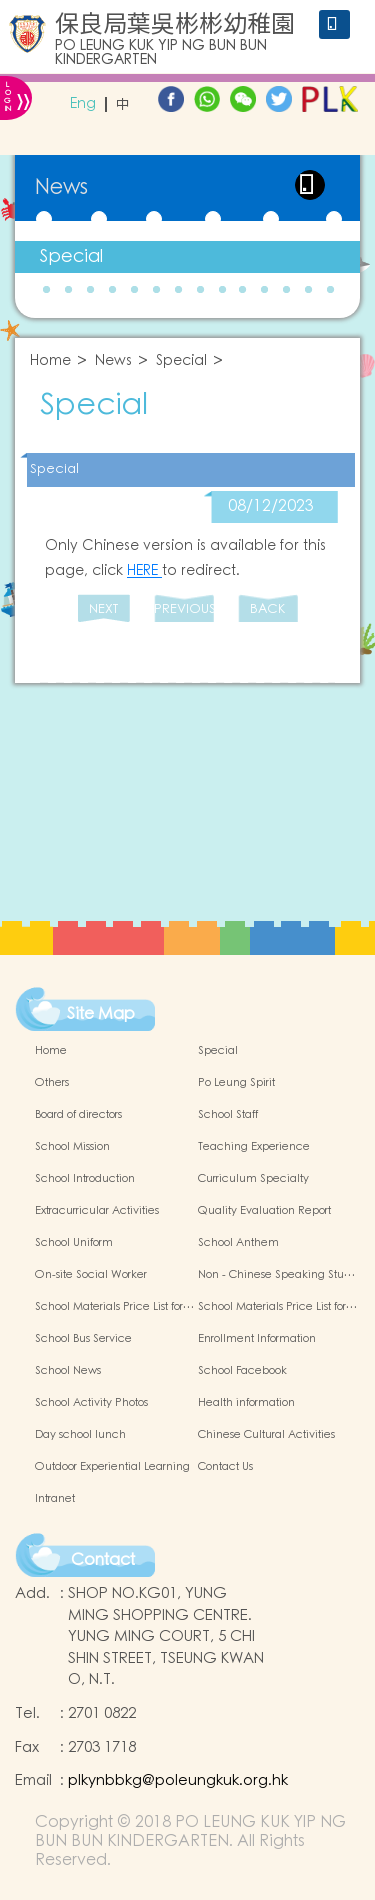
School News (68, 1371)
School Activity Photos (91, 1403)
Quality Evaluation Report (264, 1211)
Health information (246, 1403)
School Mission (72, 1147)
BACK (267, 609)
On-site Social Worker (91, 1275)
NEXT (103, 609)
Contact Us (225, 1467)
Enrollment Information (257, 1339)
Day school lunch (80, 1435)
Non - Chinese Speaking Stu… (276, 1275)
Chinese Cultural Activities (266, 1435)
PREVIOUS (184, 609)
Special (71, 256)
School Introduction (85, 1179)
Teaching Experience (254, 1147)
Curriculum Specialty (253, 1179)
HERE (144, 571)
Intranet (55, 1499)
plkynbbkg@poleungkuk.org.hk (178, 1780)
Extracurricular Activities (97, 1211)
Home (50, 361)
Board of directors (78, 1115)
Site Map (101, 1014)
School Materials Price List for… (114, 1307)
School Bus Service (83, 1339)
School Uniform (74, 1243)
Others (52, 1083)
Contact (103, 1560)
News (113, 361)
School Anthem (238, 1243)
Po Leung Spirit (236, 1083)
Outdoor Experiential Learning (112, 1467)
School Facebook (242, 1371)
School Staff (228, 1115)
